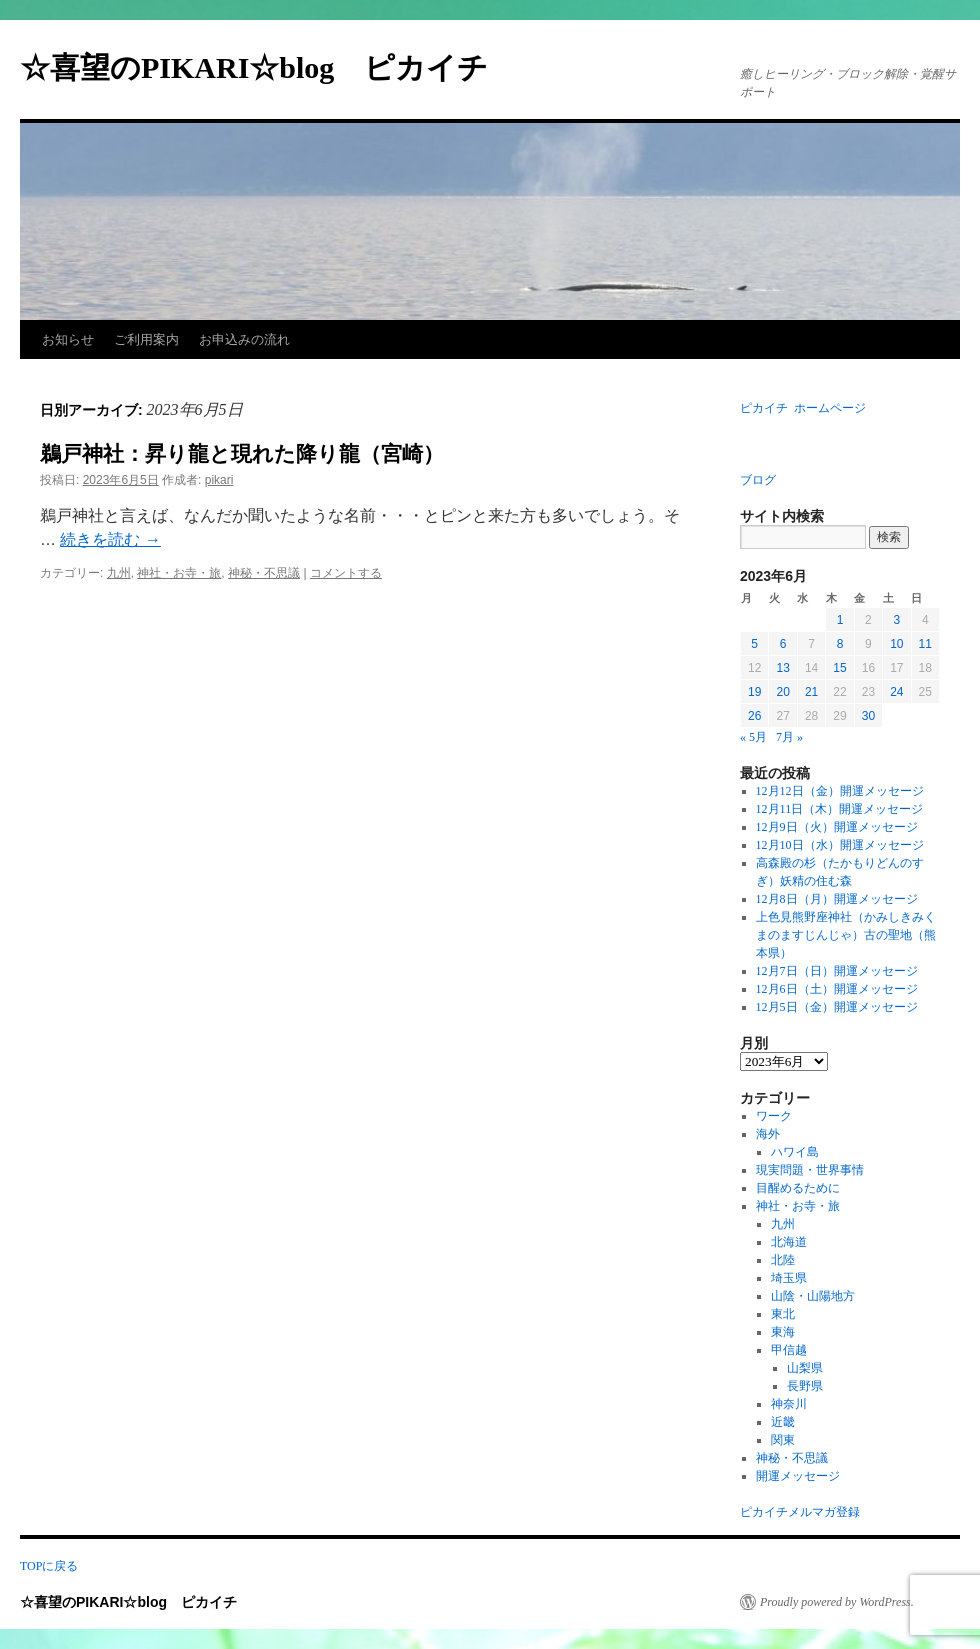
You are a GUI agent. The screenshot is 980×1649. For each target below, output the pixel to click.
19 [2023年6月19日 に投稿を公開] (754, 692)
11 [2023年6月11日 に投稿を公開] (925, 644)
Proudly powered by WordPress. (837, 1602)
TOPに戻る (49, 1566)
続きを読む (110, 539)
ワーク (774, 1116)
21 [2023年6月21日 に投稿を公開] (811, 692)
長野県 (805, 1386)
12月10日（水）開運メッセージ (840, 845)
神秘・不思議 (264, 573)
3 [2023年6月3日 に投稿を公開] (896, 620)
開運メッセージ (798, 1476)
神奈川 (789, 1404)
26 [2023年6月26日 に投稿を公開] (754, 716)
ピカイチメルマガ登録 (800, 1512)
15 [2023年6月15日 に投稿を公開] (839, 668)
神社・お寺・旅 (179, 573)
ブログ (758, 480)
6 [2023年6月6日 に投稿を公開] (783, 644)
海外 (768, 1134)
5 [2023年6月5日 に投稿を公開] (754, 644)
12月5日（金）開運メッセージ (837, 1007)
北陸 (783, 1260)
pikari (219, 480)
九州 (119, 573)
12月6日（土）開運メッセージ (837, 989)
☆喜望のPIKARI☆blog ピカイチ (269, 67)
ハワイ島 (795, 1152)
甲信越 (789, 1350)
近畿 (783, 1422)
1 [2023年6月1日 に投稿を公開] (840, 620)
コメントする (346, 573)
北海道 (789, 1242)
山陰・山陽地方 (813, 1296)
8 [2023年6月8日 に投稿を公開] (840, 644)
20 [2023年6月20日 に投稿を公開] (782, 692)
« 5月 (753, 737)
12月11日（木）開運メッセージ (840, 809)
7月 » (789, 737)
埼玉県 (789, 1278)
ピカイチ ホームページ (803, 408)
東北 (783, 1314)
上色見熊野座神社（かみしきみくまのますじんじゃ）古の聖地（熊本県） (846, 935)
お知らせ (68, 339)
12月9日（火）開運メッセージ (837, 827)
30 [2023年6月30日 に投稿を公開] (868, 716)
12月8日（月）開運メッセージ (837, 899)
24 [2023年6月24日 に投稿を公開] (896, 692)
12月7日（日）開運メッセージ (837, 971)
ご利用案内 (146, 339)
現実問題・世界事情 (810, 1170)
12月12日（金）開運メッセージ (840, 791)
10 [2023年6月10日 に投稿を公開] (896, 644)
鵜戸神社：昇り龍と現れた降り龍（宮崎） (242, 454)
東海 (783, 1332)
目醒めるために (798, 1188)
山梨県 (805, 1368)
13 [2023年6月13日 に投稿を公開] (782, 668)
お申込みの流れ (244, 339)
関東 (783, 1440)
